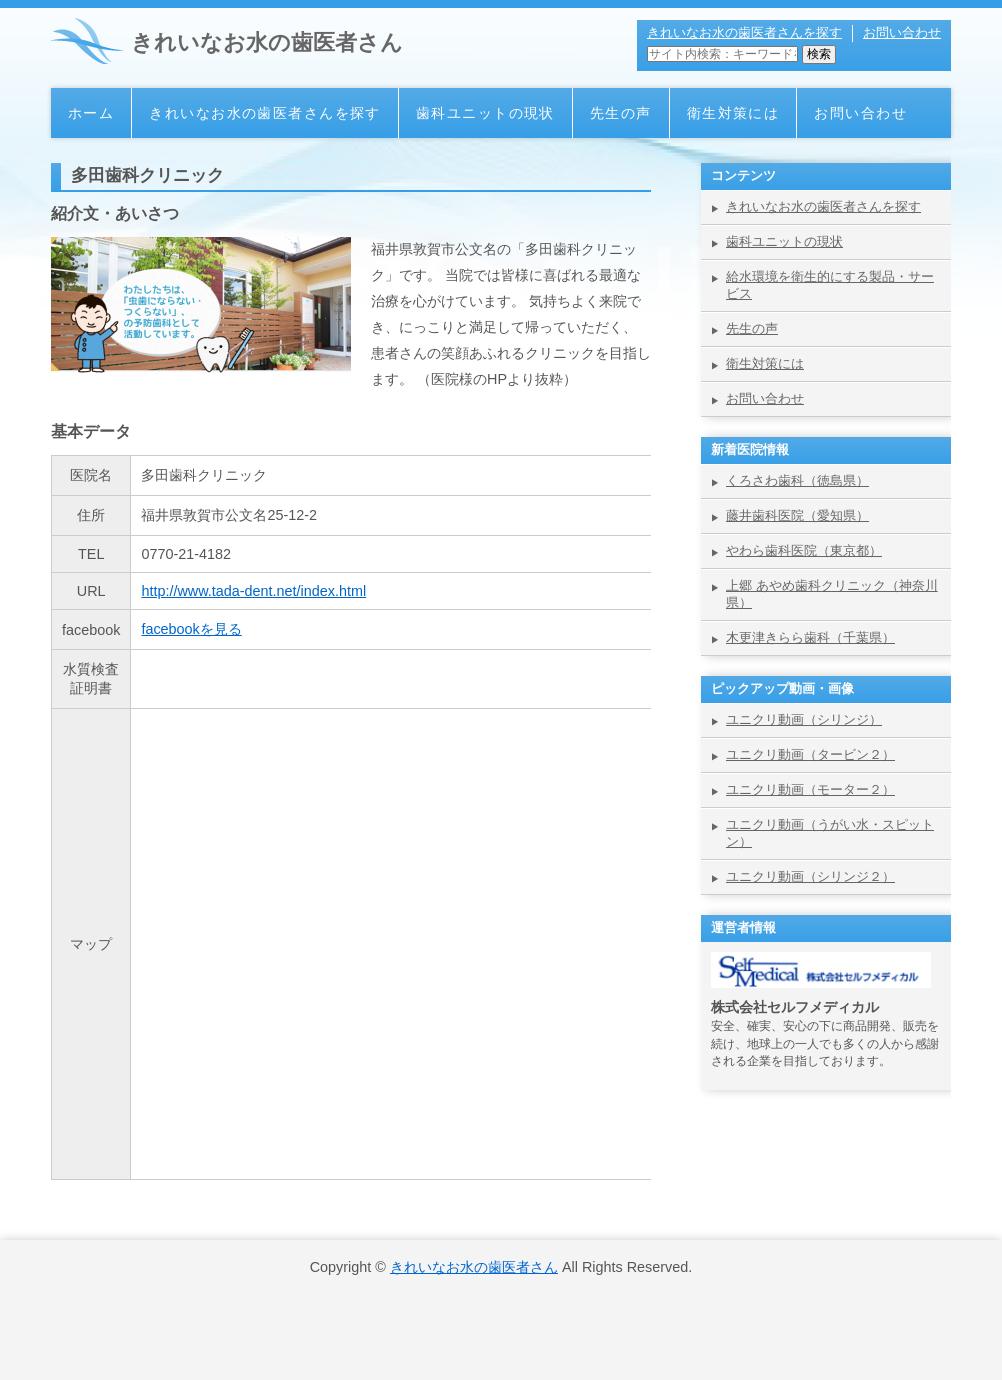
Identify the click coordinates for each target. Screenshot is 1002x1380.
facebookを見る (191, 629)
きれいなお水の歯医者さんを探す (744, 32)
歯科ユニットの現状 (485, 113)
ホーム (91, 113)
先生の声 (621, 113)
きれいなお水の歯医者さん (267, 42)
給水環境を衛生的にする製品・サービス (830, 285)
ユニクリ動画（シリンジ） (804, 719)
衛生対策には (733, 113)
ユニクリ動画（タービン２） (810, 754)
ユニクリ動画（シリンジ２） (810, 876)
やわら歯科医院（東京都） (804, 550)
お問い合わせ (902, 32)
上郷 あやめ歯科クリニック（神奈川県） (832, 594)
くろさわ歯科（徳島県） (797, 480)
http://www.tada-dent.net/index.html (253, 591)
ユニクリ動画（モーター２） (810, 789)
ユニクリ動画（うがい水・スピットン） (830, 833)
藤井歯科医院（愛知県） (797, 515)
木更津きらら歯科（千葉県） (810, 637)
